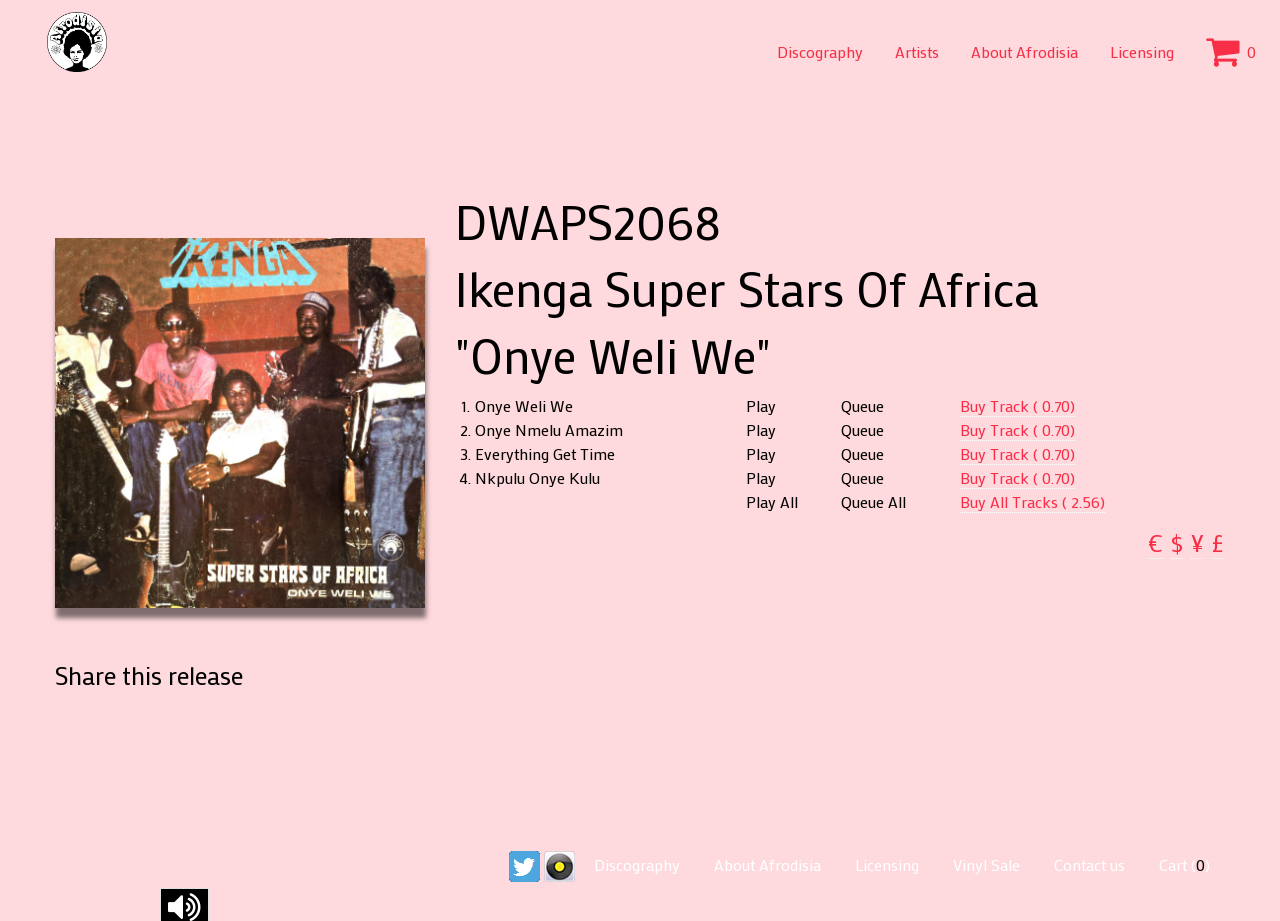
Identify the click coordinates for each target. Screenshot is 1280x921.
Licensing (1142, 51)
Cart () (1184, 864)
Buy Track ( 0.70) (1017, 405)
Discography (820, 51)
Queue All (873, 502)
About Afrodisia (1024, 51)
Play (761, 406)
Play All (772, 502)
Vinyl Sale (986, 864)
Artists (917, 51)
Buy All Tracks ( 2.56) (1032, 501)
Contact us (1089, 864)
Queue (862, 406)
